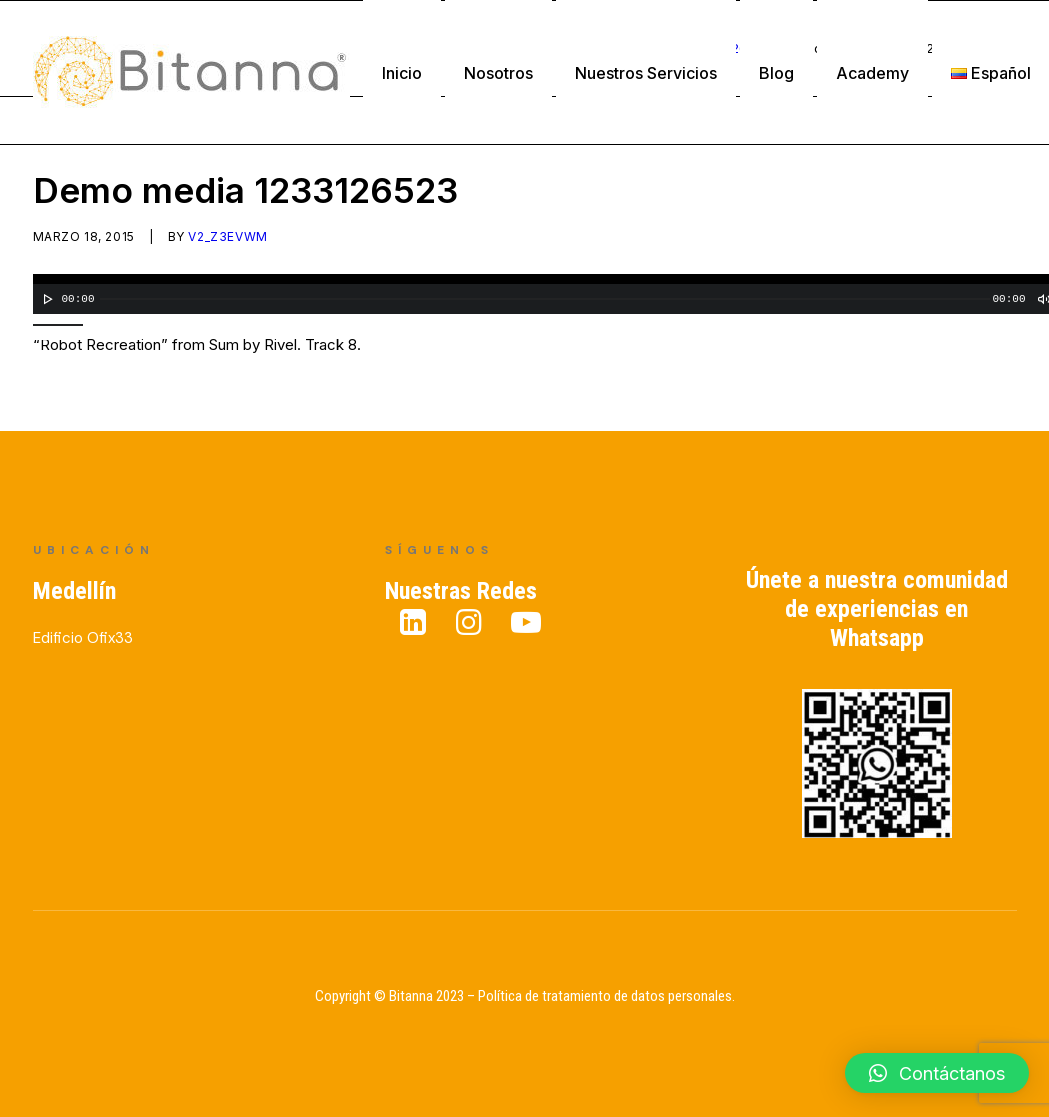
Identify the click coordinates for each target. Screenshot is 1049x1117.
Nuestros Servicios (646, 73)
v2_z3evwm (227, 237)
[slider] (545, 300)
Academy (872, 73)
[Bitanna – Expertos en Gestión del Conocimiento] (191, 72)
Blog (776, 73)
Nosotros (498, 73)
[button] (937, 1073)
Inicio (402, 73)
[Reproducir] (46, 300)
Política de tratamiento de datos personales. (606, 996)
